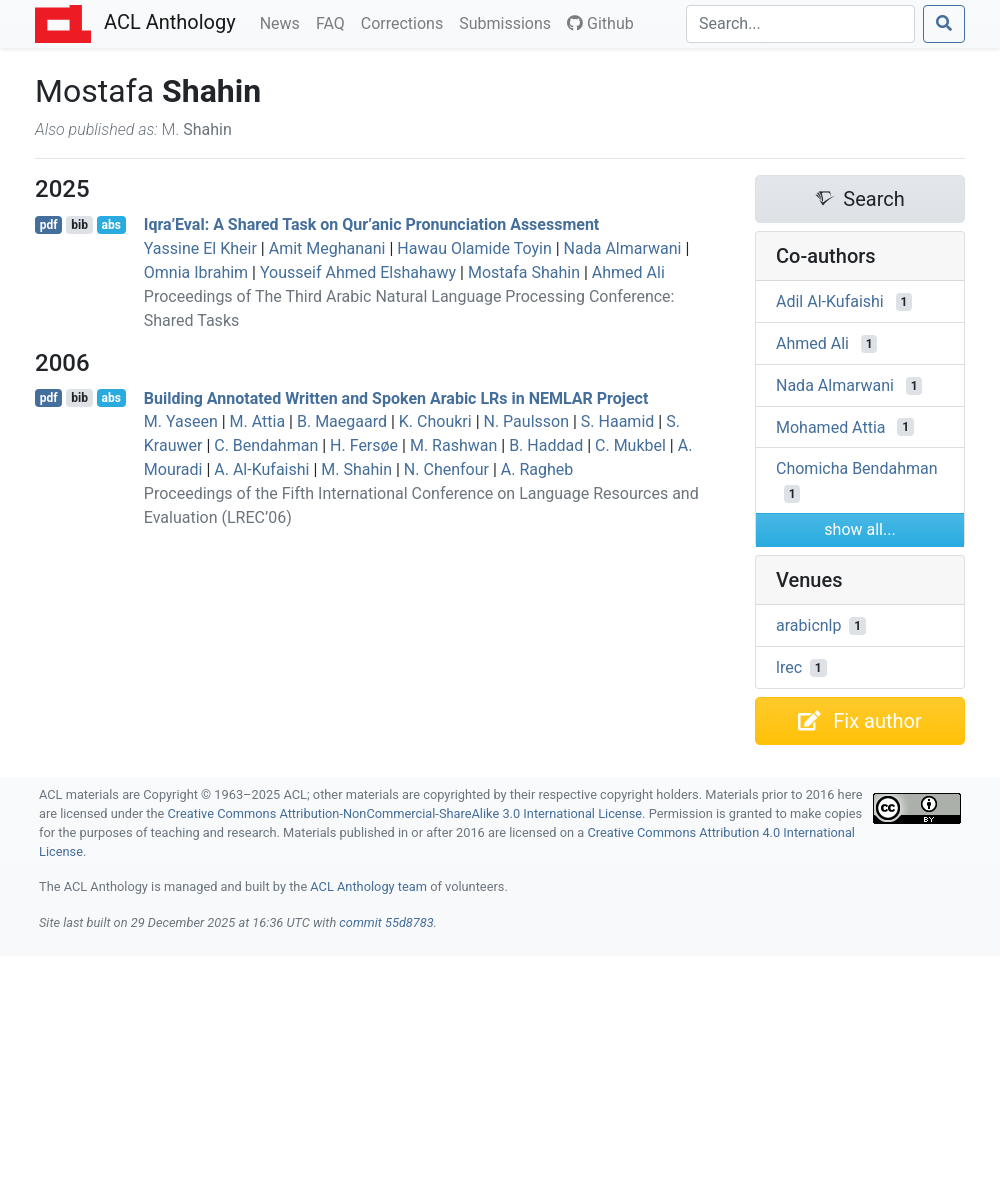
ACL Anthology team (368, 886)
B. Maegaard (342, 421)
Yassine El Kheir (200, 248)
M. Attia (258, 421)
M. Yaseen (181, 421)
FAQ (334, 22)
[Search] (800, 24)
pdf (49, 225)
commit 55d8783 (386, 922)
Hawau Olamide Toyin (474, 248)
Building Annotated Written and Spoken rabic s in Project (396, 397)
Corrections (406, 22)
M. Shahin (356, 469)
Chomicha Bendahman (857, 468)
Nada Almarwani (623, 248)
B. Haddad (546, 445)
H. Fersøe (364, 445)
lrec (789, 667)
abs (110, 225)
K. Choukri (435, 421)
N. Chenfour (446, 469)
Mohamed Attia (830, 426)
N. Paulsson (527, 421)
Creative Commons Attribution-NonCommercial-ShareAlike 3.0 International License (405, 813)
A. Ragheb (537, 469)
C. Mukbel (630, 445)
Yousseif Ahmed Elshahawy (358, 272)
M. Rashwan (453, 445)
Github (600, 23)
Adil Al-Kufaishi (830, 301)
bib (79, 225)
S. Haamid (617, 421)
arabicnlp (808, 625)
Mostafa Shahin (524, 272)
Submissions (509, 22)
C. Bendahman (266, 445)
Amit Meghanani (327, 248)
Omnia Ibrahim (196, 272)
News (284, 22)
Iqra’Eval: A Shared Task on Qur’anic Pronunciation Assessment (371, 224)
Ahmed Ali (628, 272)
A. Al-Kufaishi (261, 469)
